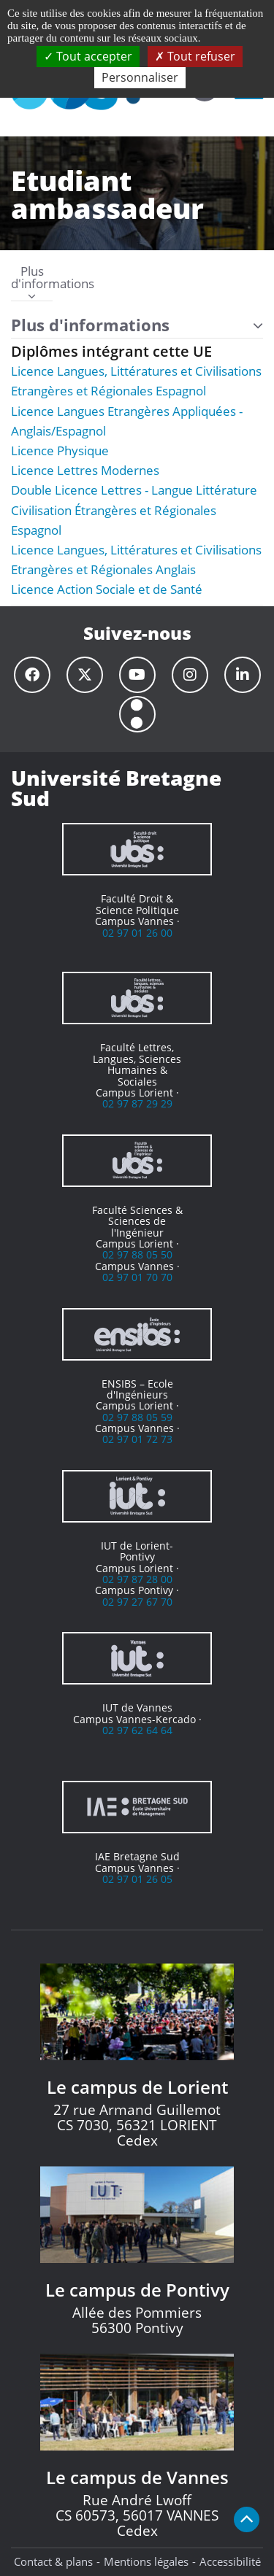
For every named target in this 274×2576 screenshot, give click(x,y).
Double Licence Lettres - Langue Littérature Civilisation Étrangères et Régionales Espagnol (134, 509)
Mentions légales (146, 2561)
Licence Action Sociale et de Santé (106, 589)
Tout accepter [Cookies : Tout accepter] (88, 56)
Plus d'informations (32, 284)
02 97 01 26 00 (137, 932)
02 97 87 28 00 (137, 1579)
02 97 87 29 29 (137, 1103)
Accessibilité (230, 2561)
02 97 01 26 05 (137, 1878)
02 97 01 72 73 (137, 1439)
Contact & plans (53, 2561)
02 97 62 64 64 (137, 1730)
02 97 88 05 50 (137, 1254)
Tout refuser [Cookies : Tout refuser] (195, 56)
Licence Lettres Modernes (85, 470)
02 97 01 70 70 (137, 1277)
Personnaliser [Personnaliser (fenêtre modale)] (140, 77)
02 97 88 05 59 (137, 1417)
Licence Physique (60, 450)
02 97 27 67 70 (137, 1601)
